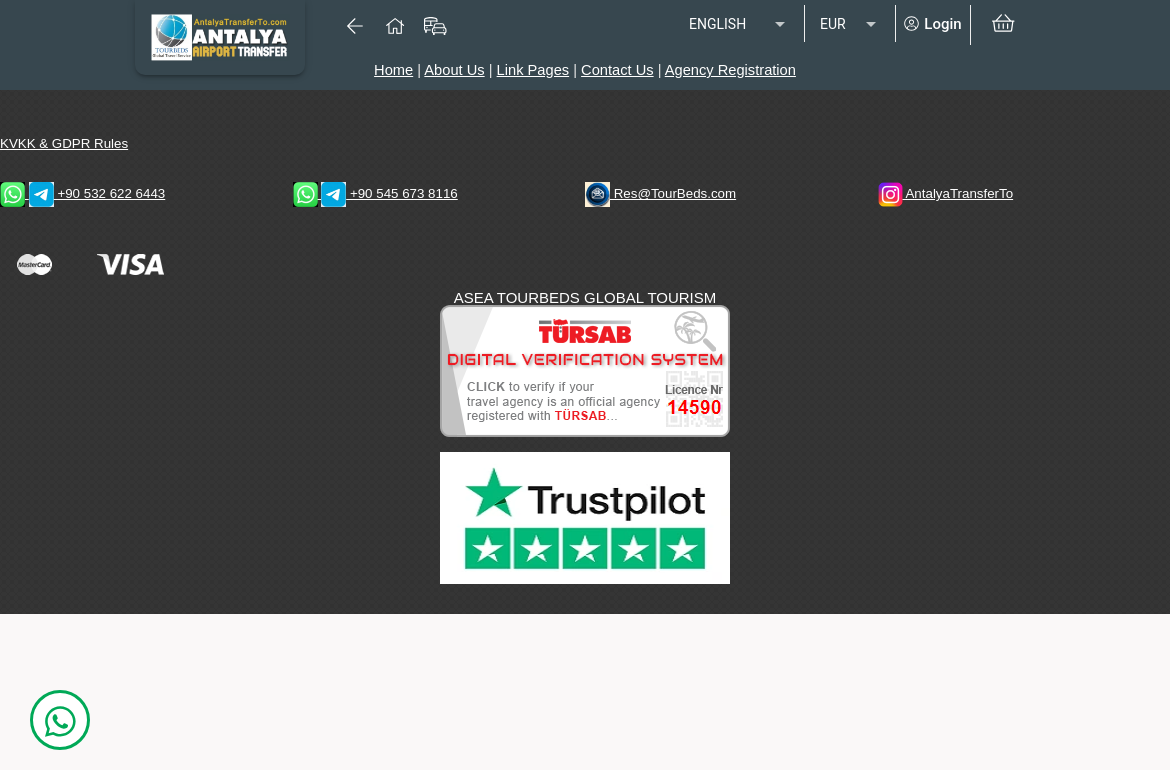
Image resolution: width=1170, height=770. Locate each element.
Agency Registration (730, 70)
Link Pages (533, 70)
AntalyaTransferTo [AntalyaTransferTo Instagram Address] (946, 193)
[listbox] (739, 25)
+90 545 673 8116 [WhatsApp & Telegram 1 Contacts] (375, 193)
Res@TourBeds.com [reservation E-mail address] (660, 193)
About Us (454, 70)
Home (393, 70)
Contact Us (617, 70)
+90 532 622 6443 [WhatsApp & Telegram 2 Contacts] (82, 193)
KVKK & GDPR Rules (64, 143)
